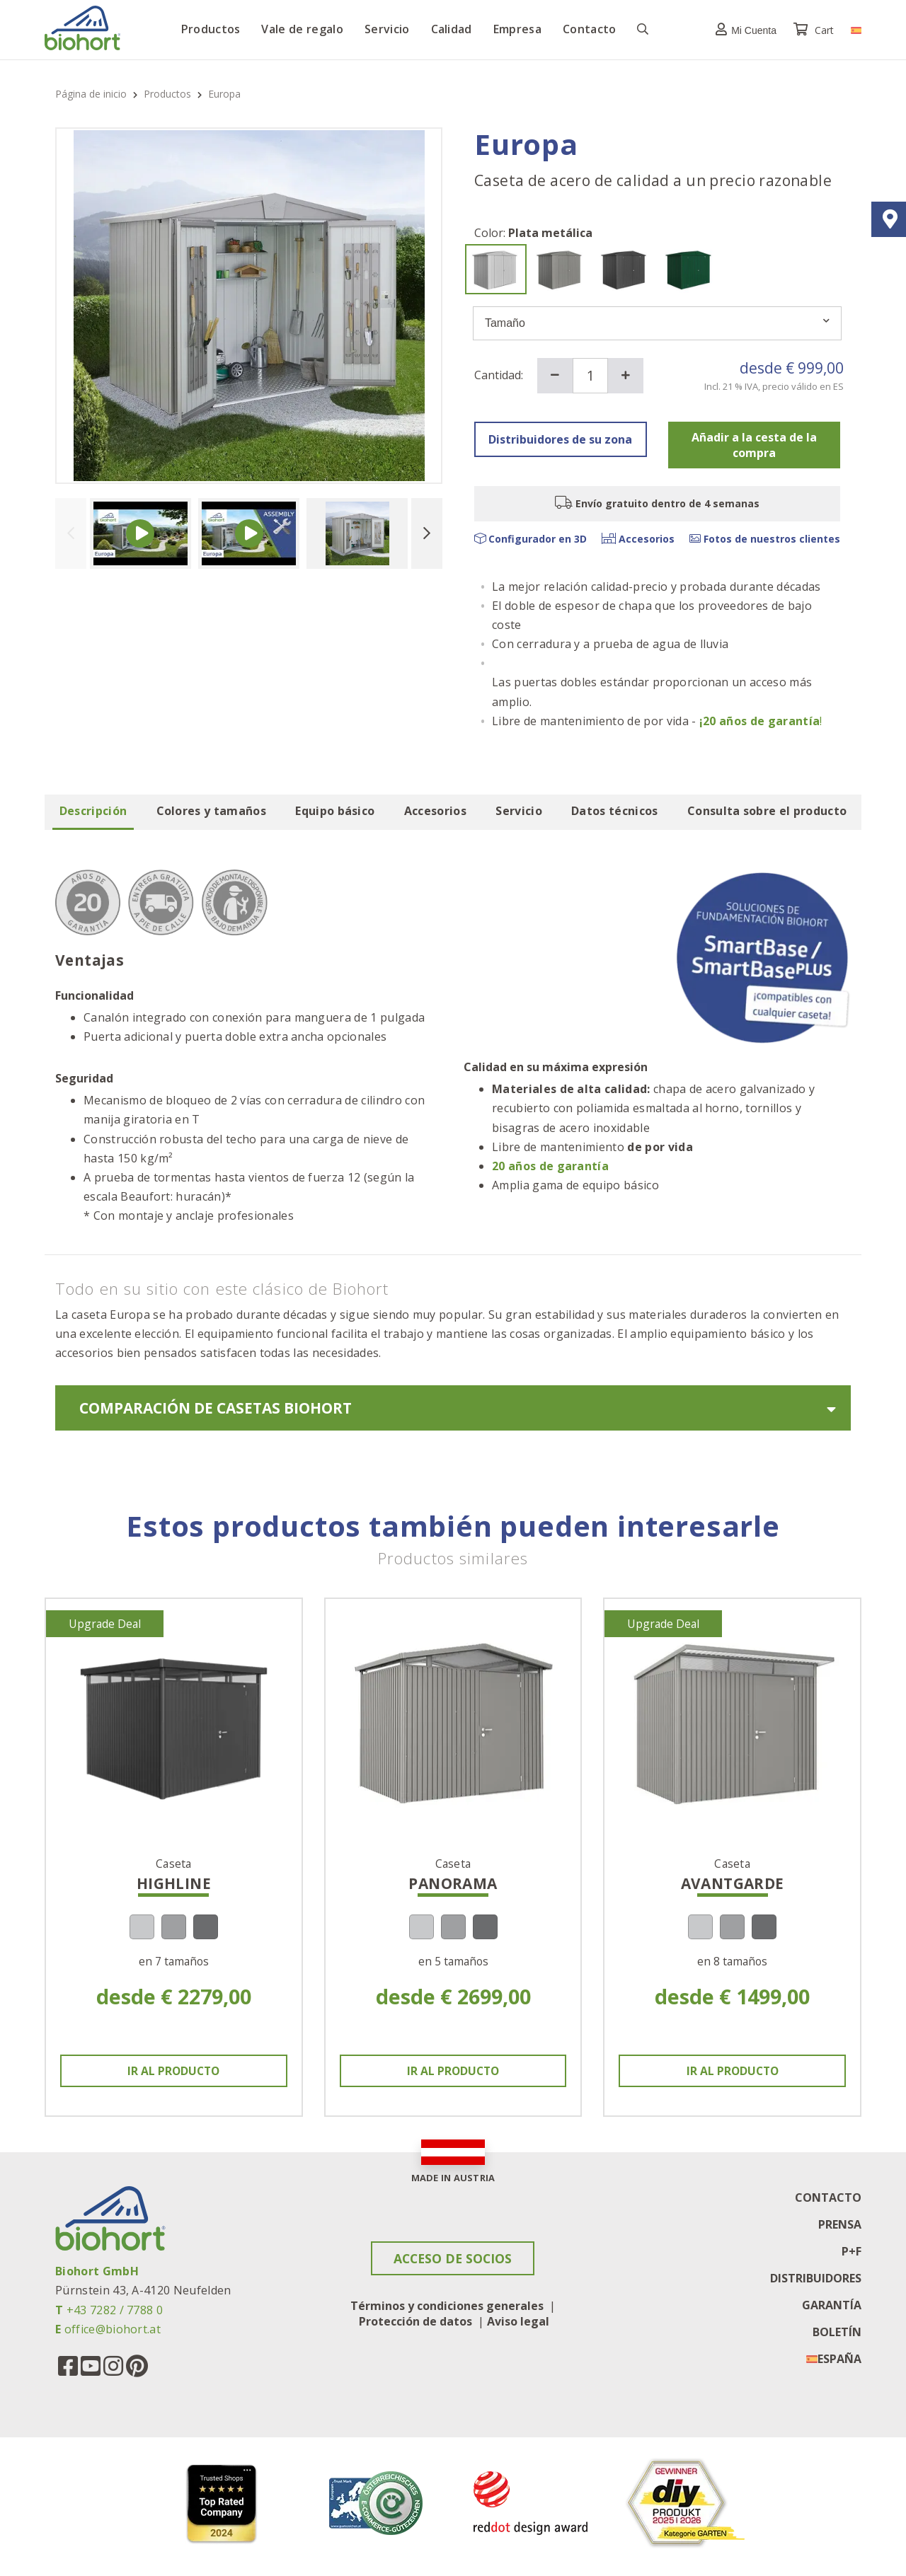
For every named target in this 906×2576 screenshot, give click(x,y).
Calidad (451, 29)
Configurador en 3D (530, 538)
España (839, 2359)
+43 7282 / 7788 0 (115, 2310)
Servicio (387, 29)
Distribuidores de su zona (560, 439)
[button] (742, 29)
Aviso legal (518, 2322)
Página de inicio (92, 93)
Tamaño (657, 323)
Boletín (837, 2332)
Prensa (839, 2224)
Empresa (517, 29)
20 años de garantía (550, 1166)
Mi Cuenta (742, 29)
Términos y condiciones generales (447, 2306)
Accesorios (638, 538)
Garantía (831, 2305)
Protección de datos (415, 2322)
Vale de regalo (302, 29)
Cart (815, 30)
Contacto (590, 29)
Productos (211, 29)
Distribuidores (815, 2278)
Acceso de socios (453, 2259)
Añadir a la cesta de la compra (754, 445)
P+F (851, 2251)
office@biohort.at (112, 2329)
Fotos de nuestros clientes (764, 538)
